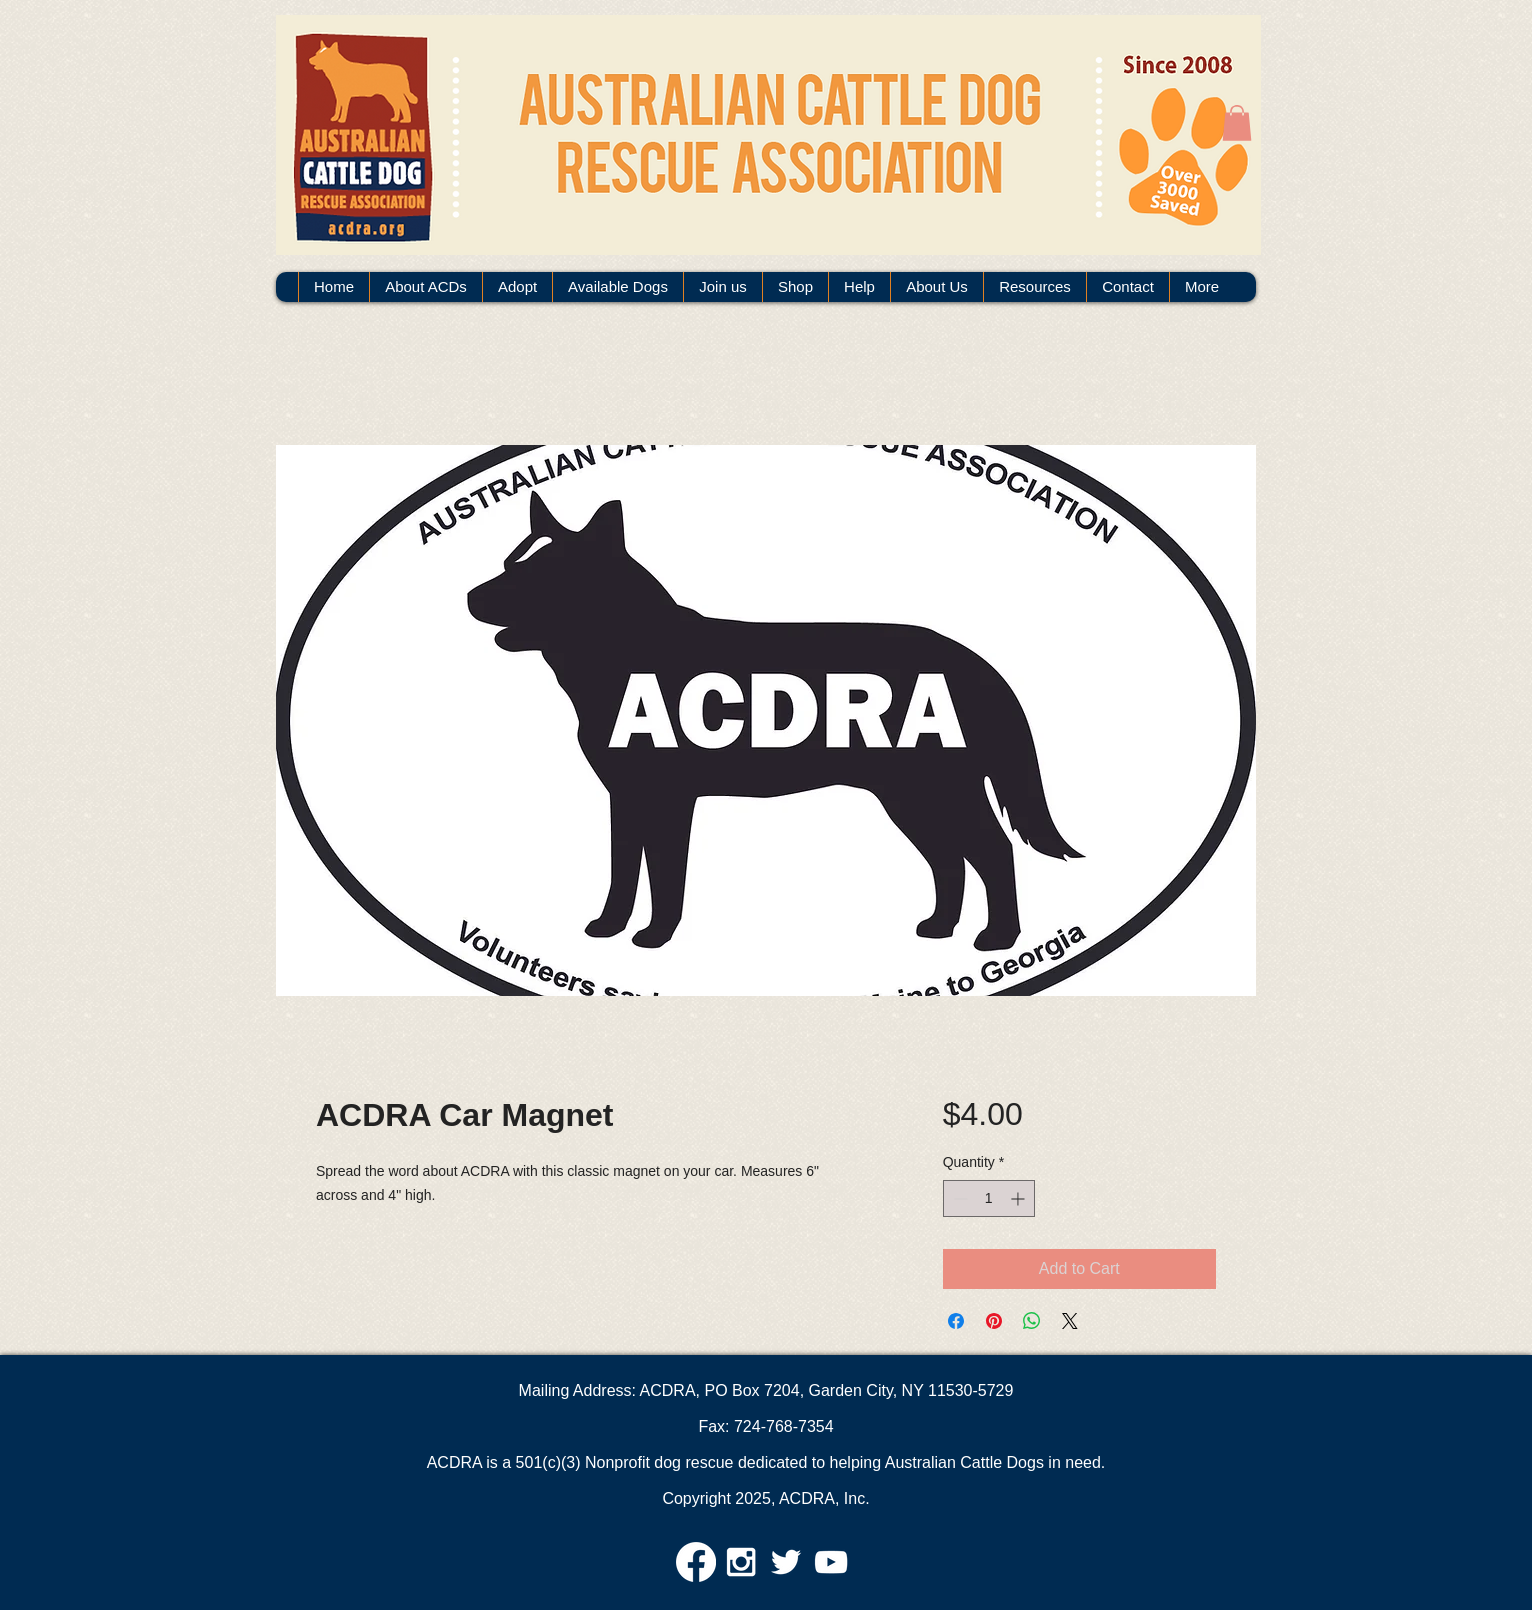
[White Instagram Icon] (741, 1562)
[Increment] (1019, 1198)
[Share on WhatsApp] (1032, 1321)
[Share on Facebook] (956, 1321)
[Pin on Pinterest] (994, 1321)
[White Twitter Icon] (786, 1562)
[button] (1237, 123)
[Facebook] (696, 1562)
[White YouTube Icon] (831, 1562)
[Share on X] (1070, 1321)
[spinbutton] (989, 1198)
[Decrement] (958, 1198)
